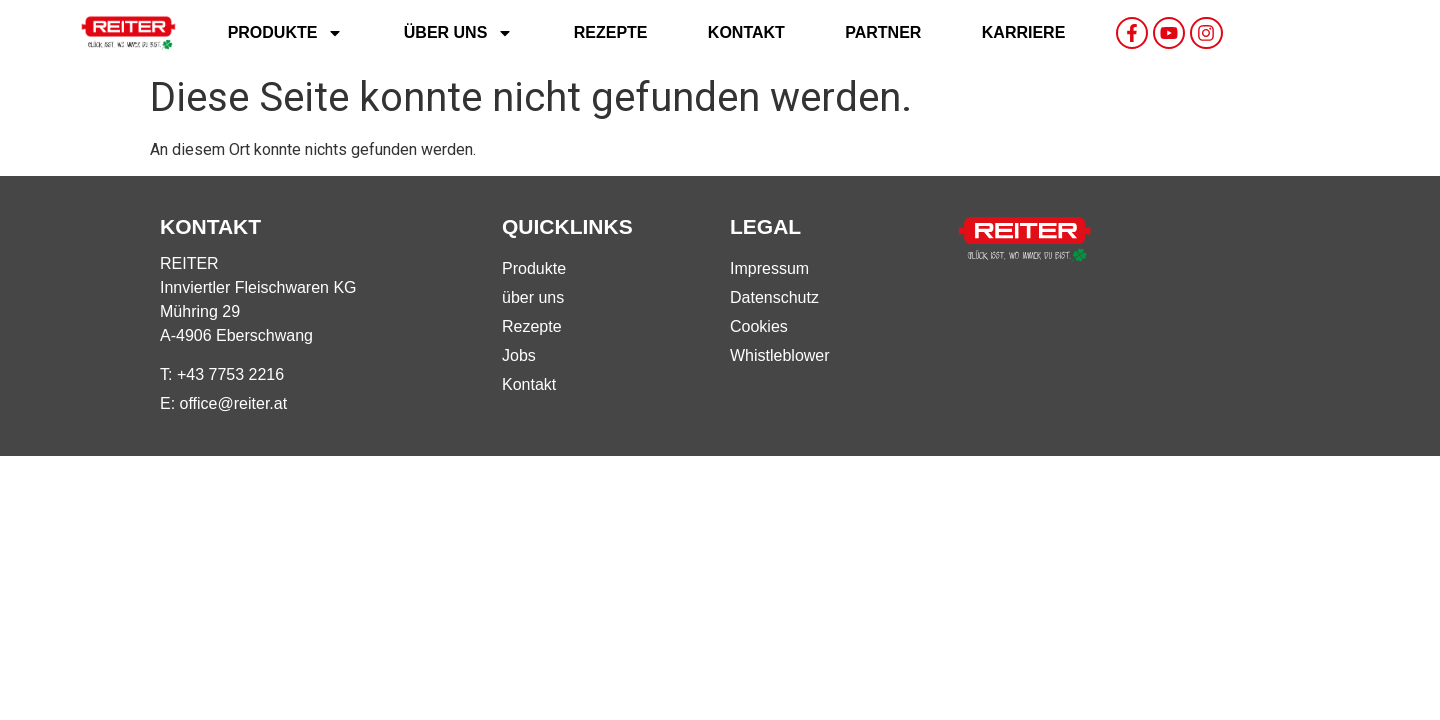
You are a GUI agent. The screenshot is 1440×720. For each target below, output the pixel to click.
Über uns (459, 33)
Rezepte (611, 32)
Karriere (1024, 32)
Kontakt (746, 32)
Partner (883, 32)
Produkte (286, 33)
